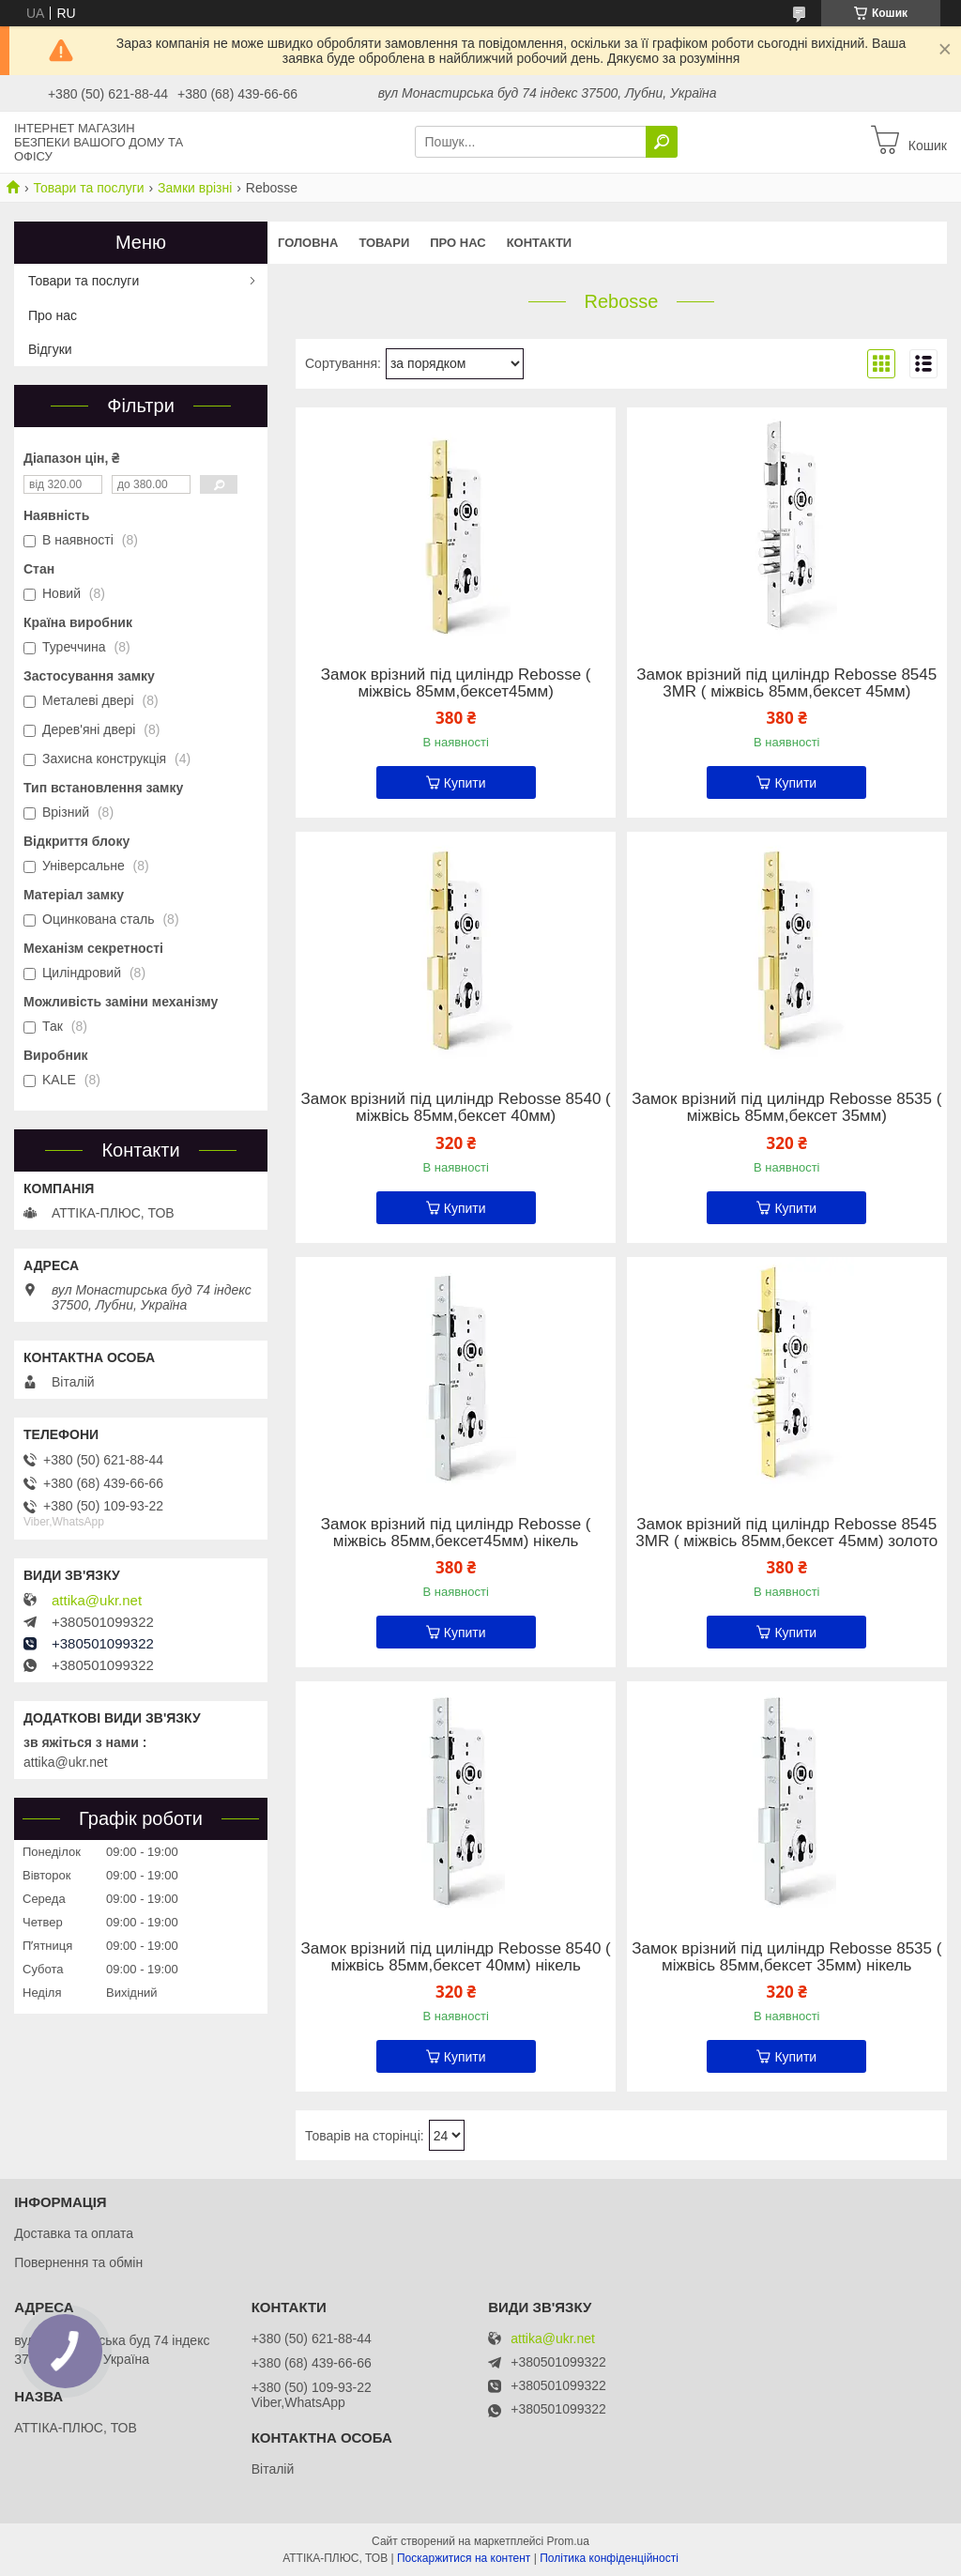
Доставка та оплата (73, 2233)
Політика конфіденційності (609, 2558)
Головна (308, 243)
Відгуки (50, 349)
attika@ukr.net (97, 1600)
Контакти (539, 243)
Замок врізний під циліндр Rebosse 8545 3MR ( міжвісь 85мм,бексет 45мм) (786, 683)
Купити (465, 782)
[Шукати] (662, 142)
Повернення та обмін (78, 2262)
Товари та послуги (88, 187)
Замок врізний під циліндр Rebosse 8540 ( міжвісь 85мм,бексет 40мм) (456, 1108)
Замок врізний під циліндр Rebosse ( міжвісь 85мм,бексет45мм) (456, 683)
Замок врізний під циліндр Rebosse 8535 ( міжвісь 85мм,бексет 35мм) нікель (786, 1957)
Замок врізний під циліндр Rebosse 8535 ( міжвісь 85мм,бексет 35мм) (786, 1108)
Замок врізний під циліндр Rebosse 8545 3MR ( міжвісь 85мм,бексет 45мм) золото (786, 1533)
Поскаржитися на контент (463, 2558)
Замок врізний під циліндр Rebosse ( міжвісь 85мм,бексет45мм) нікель (456, 1533)
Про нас (457, 243)
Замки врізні (195, 187)
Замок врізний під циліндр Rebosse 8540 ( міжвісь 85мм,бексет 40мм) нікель (456, 1957)
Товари (383, 243)
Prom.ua (568, 2541)
